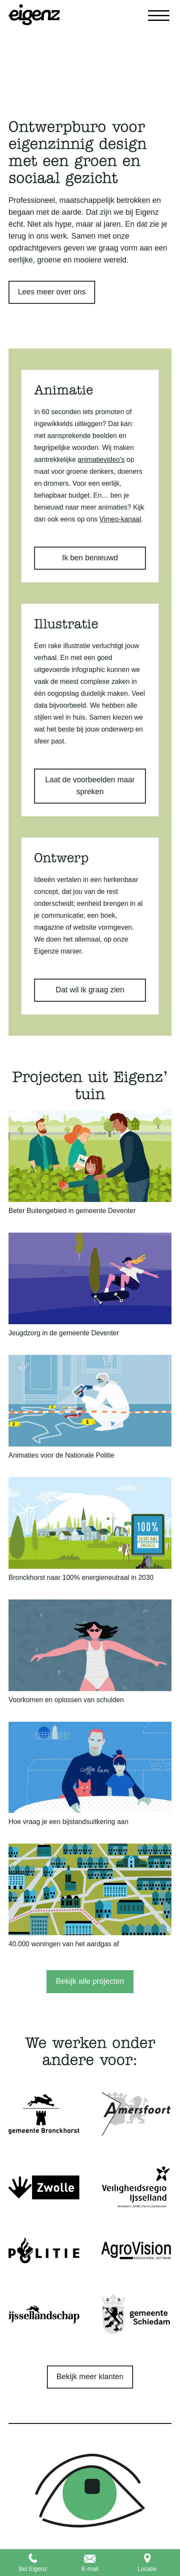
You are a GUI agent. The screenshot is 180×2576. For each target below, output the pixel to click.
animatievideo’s (101, 459)
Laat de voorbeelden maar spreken (90, 785)
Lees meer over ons (52, 292)
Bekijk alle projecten (90, 1981)
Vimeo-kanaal (120, 519)
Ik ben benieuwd (90, 557)
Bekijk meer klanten (89, 2377)
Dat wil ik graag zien (89, 989)
